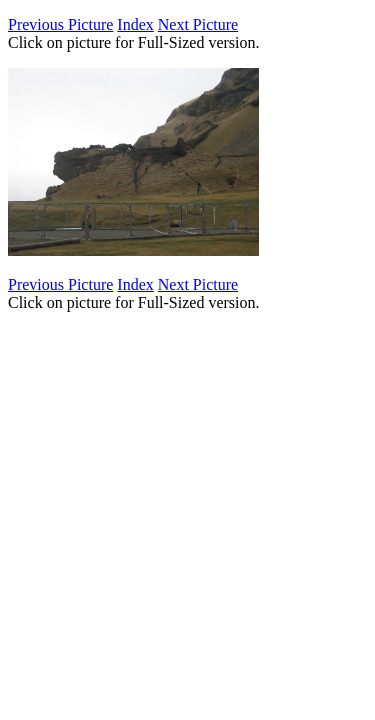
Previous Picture (60, 24)
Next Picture (198, 24)
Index (135, 24)
